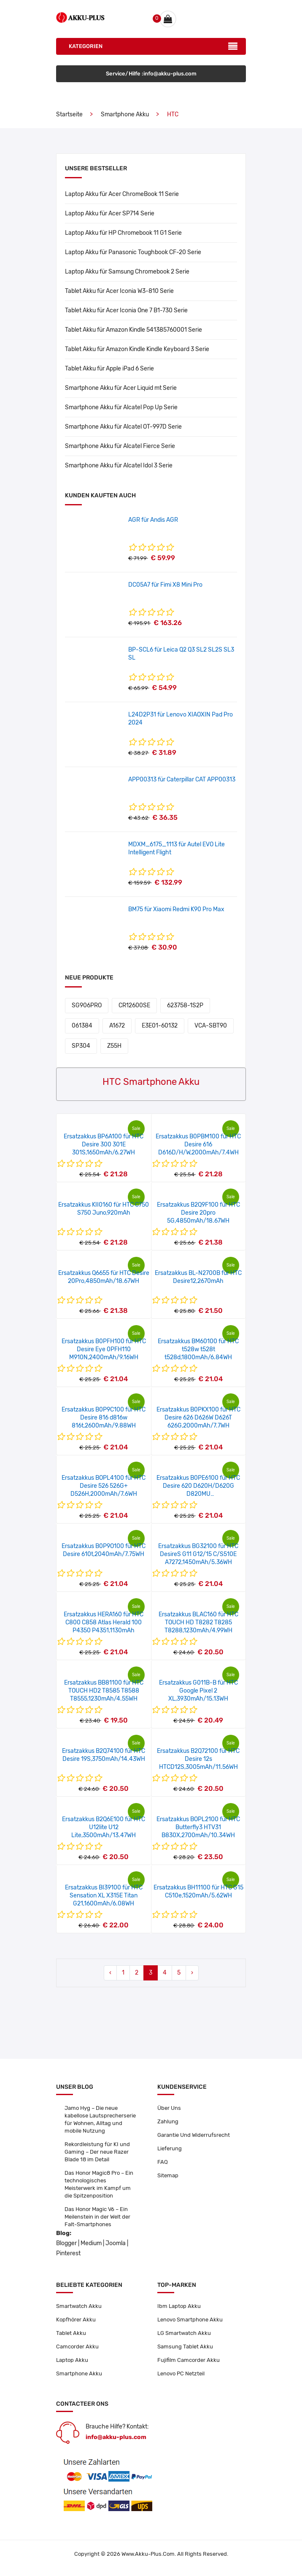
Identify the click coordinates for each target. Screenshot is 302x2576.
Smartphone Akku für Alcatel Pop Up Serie (121, 407)
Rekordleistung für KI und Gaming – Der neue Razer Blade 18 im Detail (97, 2152)
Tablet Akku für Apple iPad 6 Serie (109, 368)
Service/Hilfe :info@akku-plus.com (151, 73)
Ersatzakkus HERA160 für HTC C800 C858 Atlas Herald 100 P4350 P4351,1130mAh (103, 1622)
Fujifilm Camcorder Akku (188, 2360)
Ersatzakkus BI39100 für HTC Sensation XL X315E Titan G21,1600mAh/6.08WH (104, 1895)
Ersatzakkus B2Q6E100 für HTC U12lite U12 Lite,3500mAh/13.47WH (103, 1827)
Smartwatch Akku (79, 2306)
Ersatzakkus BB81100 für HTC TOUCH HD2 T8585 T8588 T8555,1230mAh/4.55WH (103, 1690)
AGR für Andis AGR (153, 519)
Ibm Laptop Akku (179, 2306)
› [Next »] (192, 1972)
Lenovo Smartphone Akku (190, 2319)
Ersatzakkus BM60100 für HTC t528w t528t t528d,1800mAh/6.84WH (198, 1349)
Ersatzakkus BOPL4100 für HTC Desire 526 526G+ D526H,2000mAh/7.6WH (104, 1485)
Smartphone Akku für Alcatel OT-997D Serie (123, 426)
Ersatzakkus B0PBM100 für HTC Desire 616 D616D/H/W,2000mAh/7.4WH (198, 1144)
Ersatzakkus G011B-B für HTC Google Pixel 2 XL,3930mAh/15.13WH (198, 1690)
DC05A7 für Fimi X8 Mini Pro (165, 584)
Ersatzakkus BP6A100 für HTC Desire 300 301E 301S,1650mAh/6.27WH (103, 1144)
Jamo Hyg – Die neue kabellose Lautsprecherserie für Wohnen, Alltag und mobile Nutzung (100, 2119)
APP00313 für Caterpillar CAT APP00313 (181, 779)
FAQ (162, 2162)
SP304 (81, 1045)
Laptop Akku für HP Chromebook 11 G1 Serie (123, 232)
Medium (91, 2243)
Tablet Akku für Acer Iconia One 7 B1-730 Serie (126, 310)
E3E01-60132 (160, 1025)
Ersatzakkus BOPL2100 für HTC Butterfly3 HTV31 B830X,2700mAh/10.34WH (198, 1827)
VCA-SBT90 (210, 1025)
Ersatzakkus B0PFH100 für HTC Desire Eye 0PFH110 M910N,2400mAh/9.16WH (104, 1349)
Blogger (66, 2243)
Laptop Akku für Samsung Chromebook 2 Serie (127, 271)
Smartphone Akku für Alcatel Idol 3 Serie (119, 465)
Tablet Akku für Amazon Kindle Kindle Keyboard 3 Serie (137, 349)
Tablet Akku (71, 2333)
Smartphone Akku (125, 114)
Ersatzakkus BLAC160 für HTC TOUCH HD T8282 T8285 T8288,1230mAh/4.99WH (198, 1622)
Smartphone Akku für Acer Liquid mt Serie (121, 388)
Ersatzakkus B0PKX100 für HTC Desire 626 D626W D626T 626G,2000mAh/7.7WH (198, 1417)
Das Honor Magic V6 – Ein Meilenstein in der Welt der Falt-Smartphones (97, 2216)
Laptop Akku (72, 2360)
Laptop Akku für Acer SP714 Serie (109, 213)
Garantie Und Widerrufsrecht (193, 2135)
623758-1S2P (185, 1005)
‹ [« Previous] (110, 1972)
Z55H (114, 1045)
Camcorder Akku (77, 2346)
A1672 (117, 1025)
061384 (82, 1025)
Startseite (69, 114)
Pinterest (68, 2253)
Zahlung (167, 2121)
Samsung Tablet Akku (185, 2346)
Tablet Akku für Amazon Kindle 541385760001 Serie (133, 329)
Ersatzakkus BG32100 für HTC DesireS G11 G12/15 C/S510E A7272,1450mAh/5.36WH (198, 1554)
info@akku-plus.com (116, 2437)
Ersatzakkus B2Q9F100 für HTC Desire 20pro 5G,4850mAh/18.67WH (198, 1212)
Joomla (115, 2243)
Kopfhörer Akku (76, 2319)
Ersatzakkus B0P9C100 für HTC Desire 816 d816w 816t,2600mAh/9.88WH (104, 1417)
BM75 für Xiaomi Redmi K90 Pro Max (176, 909)
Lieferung (169, 2148)
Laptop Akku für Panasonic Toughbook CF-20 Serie (133, 252)
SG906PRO (87, 1005)
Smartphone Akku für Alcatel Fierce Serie (120, 446)
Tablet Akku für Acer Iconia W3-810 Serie (119, 291)
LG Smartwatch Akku (184, 2333)
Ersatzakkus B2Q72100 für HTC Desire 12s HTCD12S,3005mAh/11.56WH (198, 1759)
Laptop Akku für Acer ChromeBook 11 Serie (122, 194)
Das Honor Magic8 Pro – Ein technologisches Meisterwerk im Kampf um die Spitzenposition (99, 2184)
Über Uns (169, 2108)
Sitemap (167, 2175)
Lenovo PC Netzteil (181, 2373)
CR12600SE (134, 1005)
